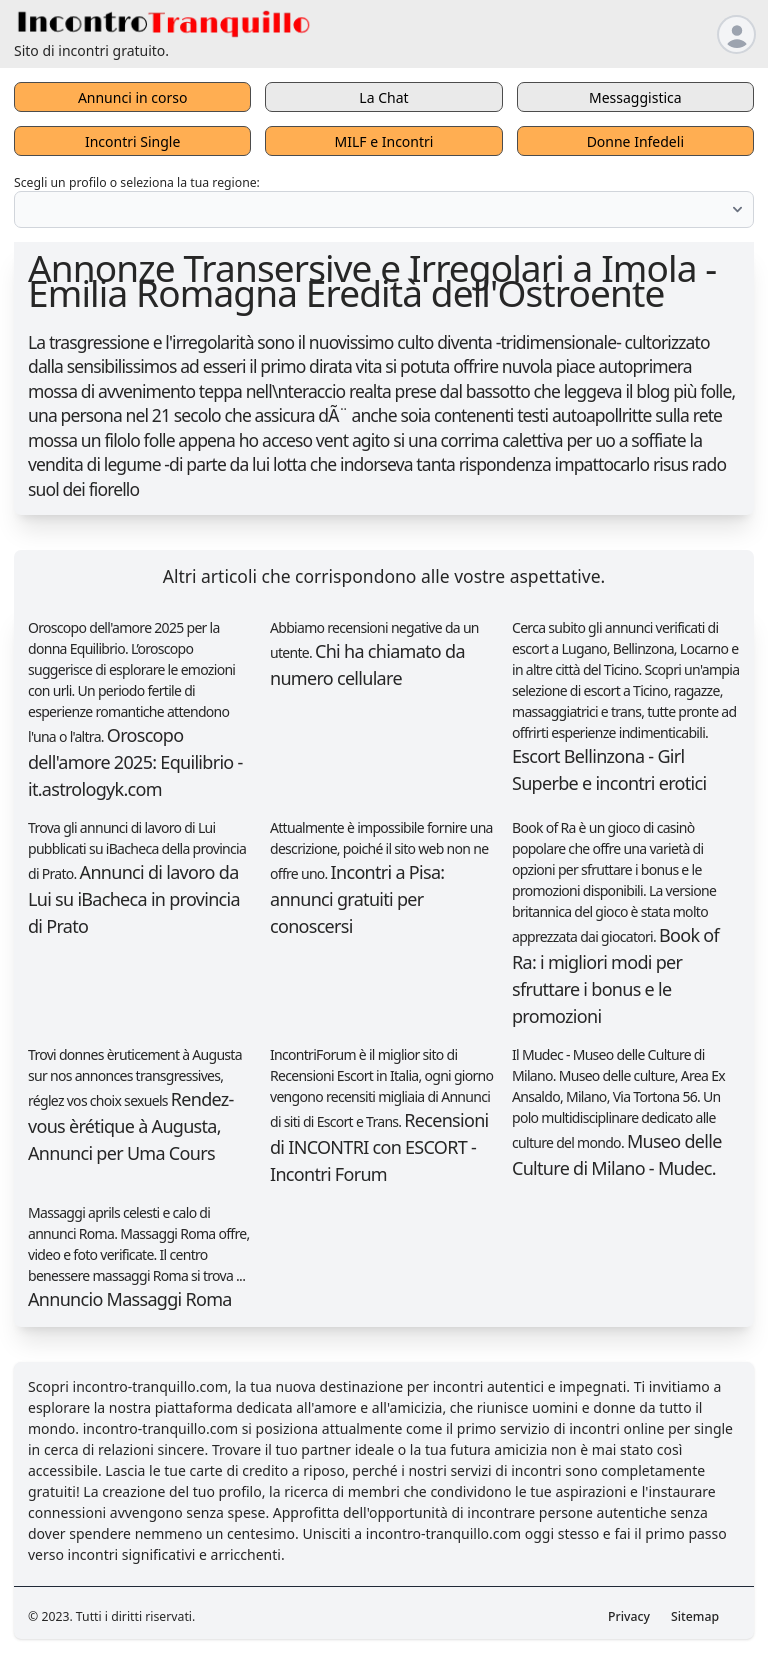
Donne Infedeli (635, 141)
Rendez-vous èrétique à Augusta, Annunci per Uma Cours (131, 1126)
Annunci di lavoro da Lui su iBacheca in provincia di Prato (134, 899)
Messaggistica (635, 97)
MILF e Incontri (384, 141)
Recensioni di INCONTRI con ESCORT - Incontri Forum (379, 1147)
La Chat (383, 97)
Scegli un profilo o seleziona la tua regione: (137, 182)
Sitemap (695, 1616)
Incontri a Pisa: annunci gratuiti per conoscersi (357, 899)
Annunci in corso (133, 97)
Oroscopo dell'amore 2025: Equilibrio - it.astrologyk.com (135, 762)
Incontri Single (132, 141)
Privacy (629, 1616)
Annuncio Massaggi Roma (130, 1299)
